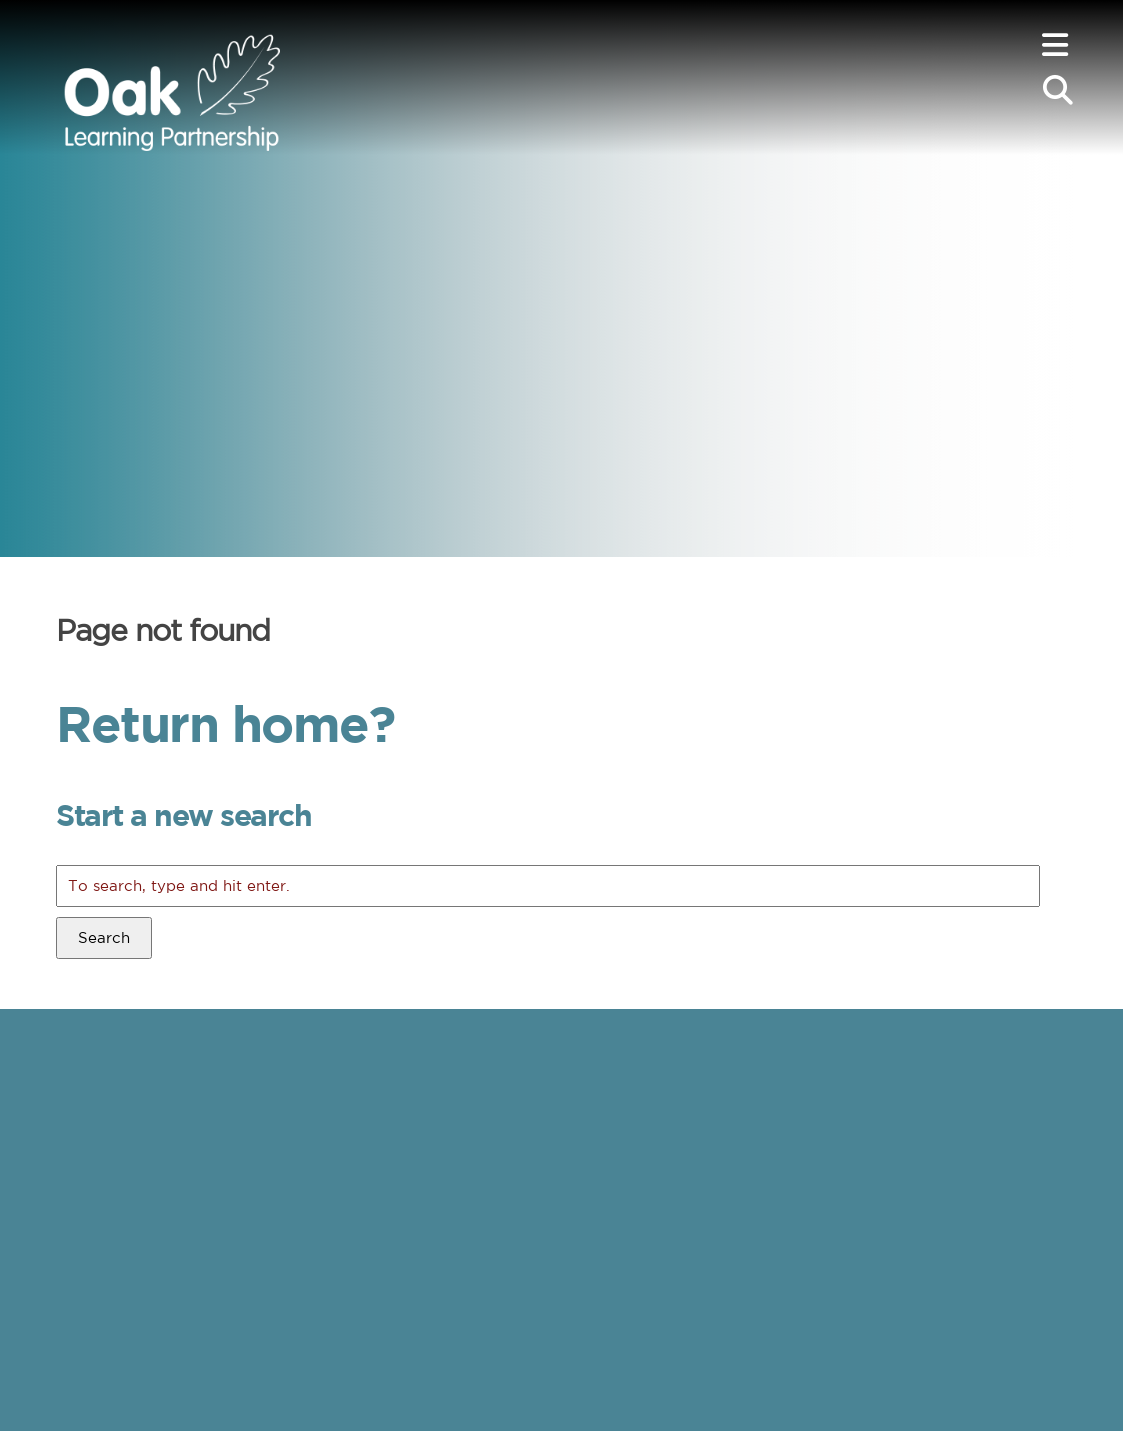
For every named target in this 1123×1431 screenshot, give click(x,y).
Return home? (225, 723)
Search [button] (104, 937)
